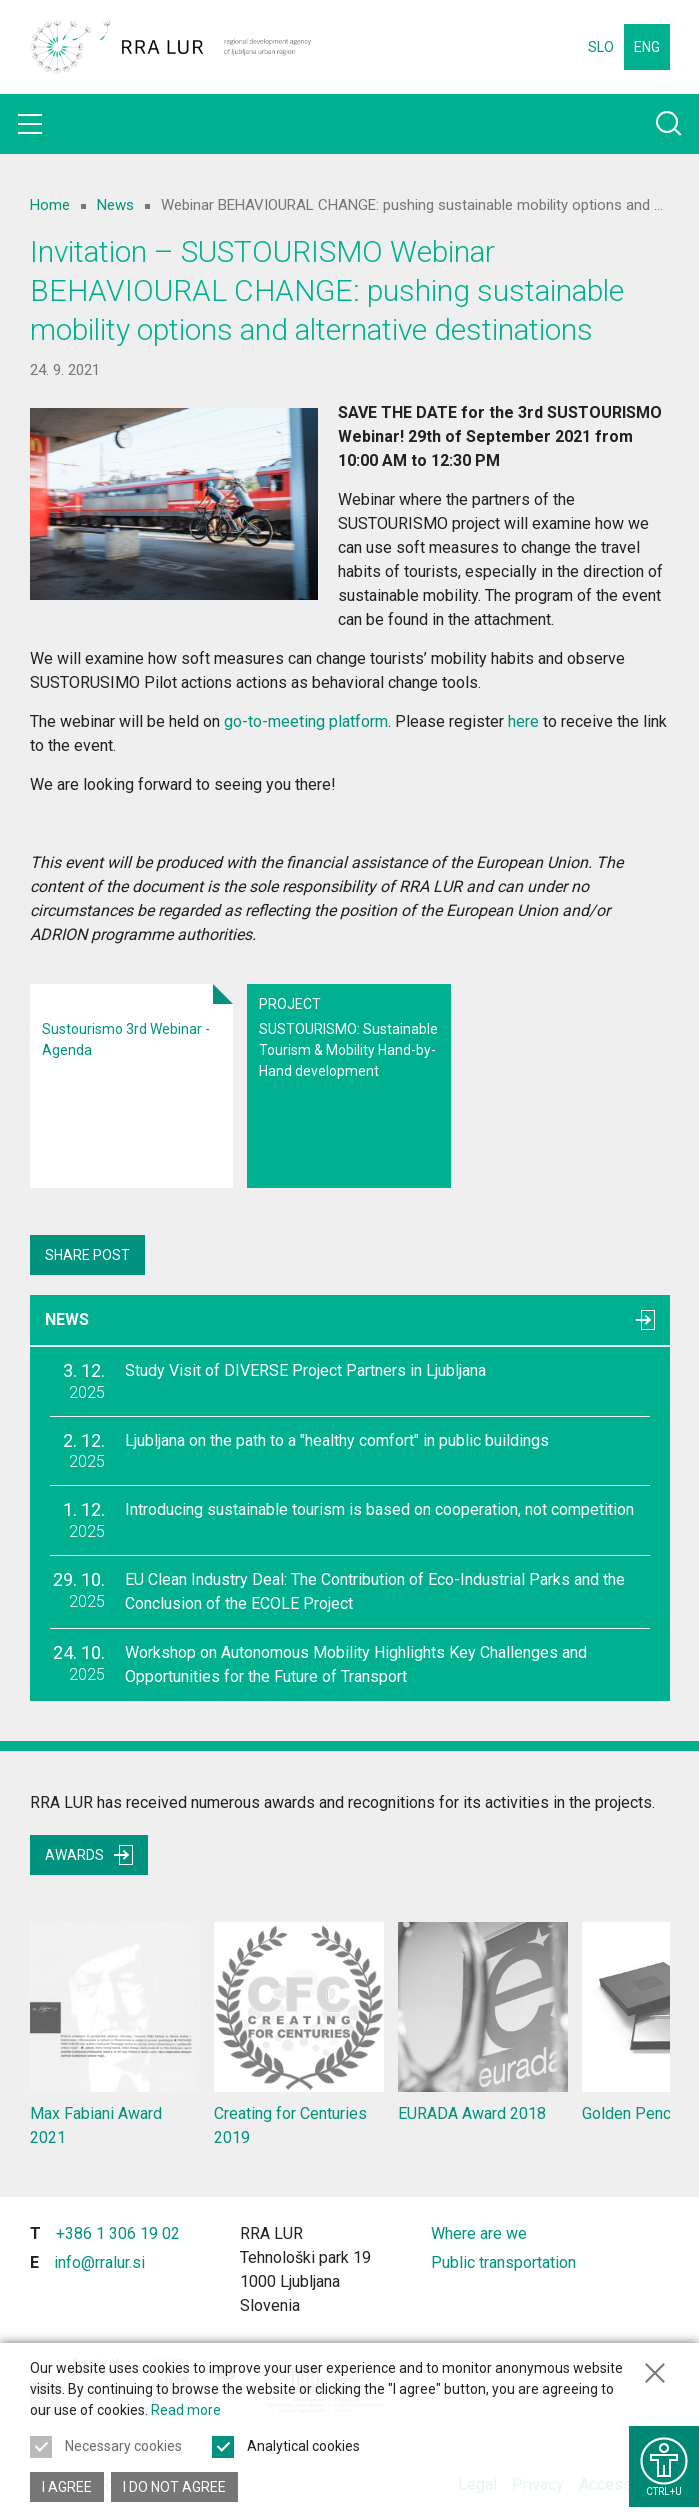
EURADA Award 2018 (483, 2022)
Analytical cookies (303, 2446)
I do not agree (174, 2487)
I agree (67, 2487)
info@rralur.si (99, 2262)
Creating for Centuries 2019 (299, 2034)
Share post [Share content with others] (87, 1255)
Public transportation (503, 2262)
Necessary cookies (123, 2446)
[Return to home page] (171, 47)
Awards (89, 1855)
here (523, 721)
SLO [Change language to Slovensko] (601, 47)
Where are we (479, 2233)
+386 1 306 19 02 (118, 2233)
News (115, 205)
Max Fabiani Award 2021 (115, 2034)
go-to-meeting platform (306, 721)
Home (50, 205)
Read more (186, 2410)
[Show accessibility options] (664, 2466)
